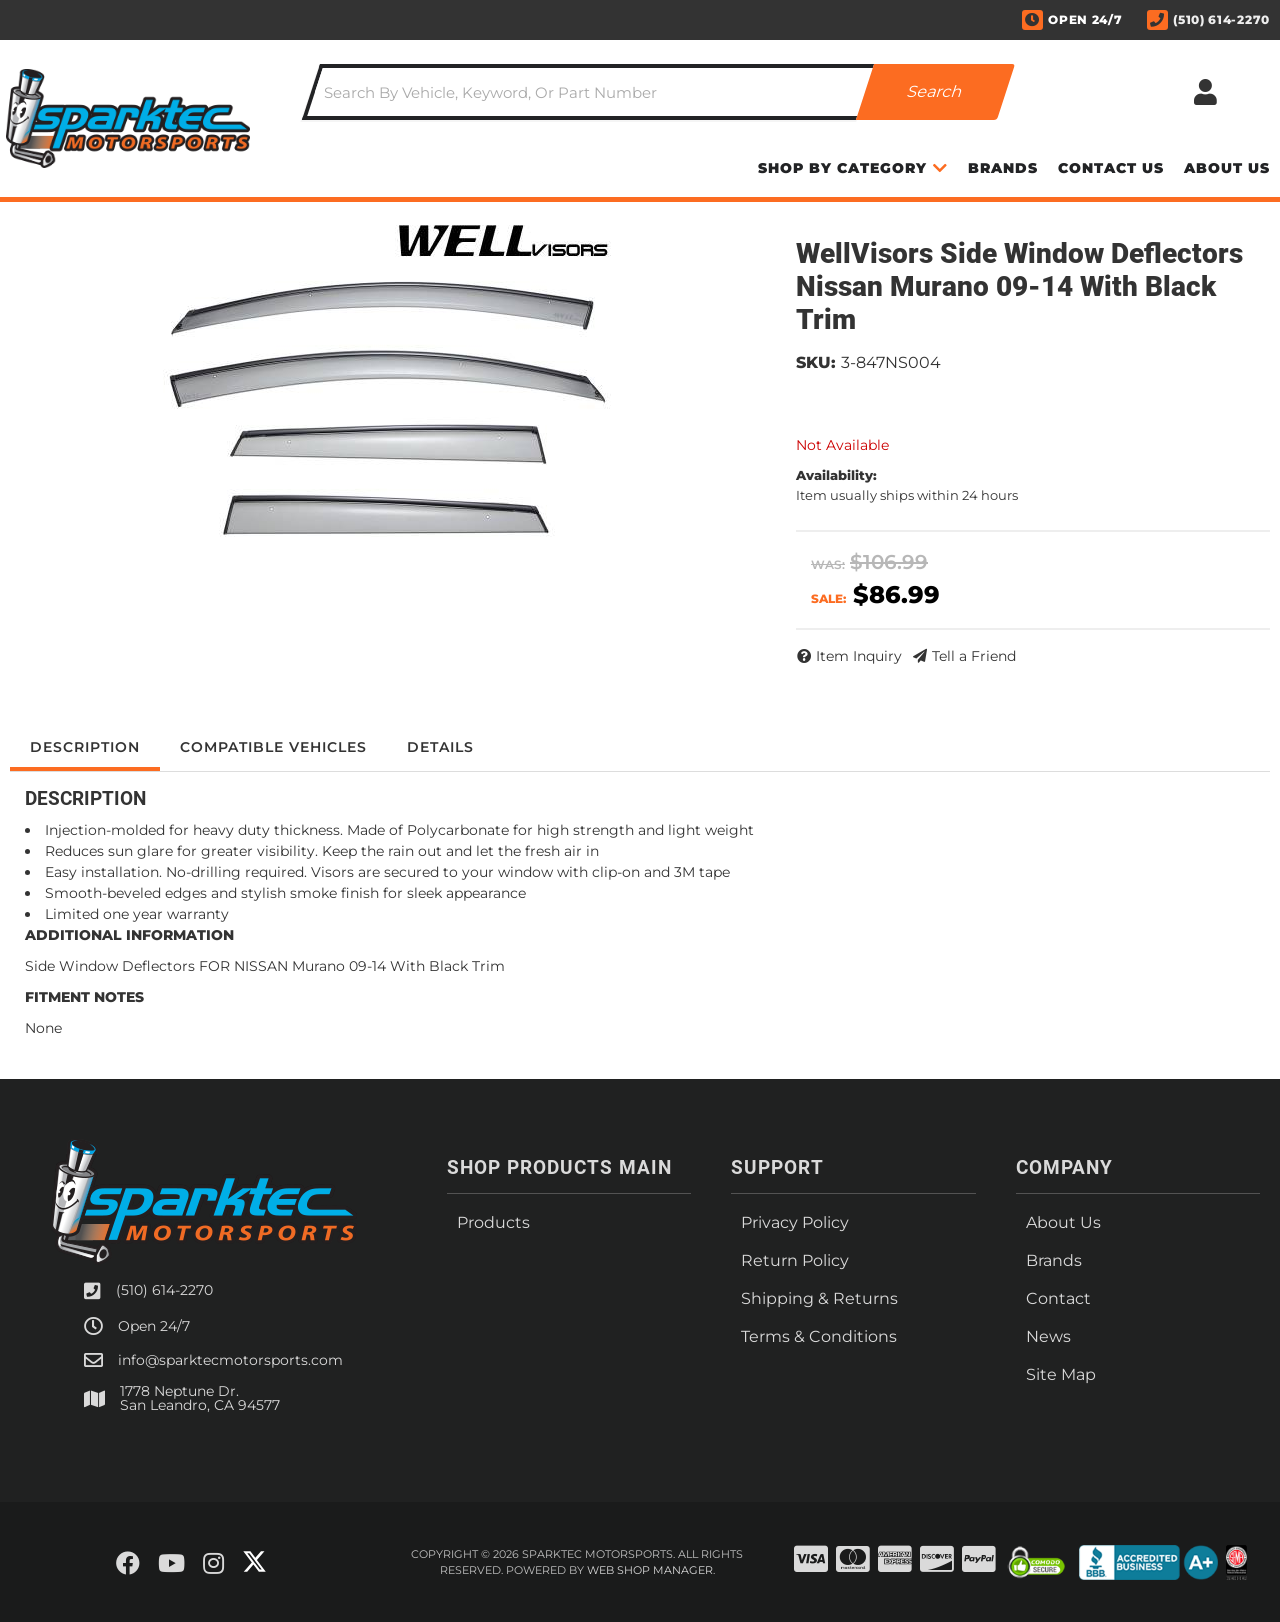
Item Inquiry (859, 656)
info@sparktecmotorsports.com (230, 1360)
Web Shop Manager (650, 1570)
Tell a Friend (974, 656)
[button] (658, 92)
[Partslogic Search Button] (935, 92)
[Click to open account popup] (1205, 92)
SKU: (816, 362)
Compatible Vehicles (273, 747)
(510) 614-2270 (164, 1290)
